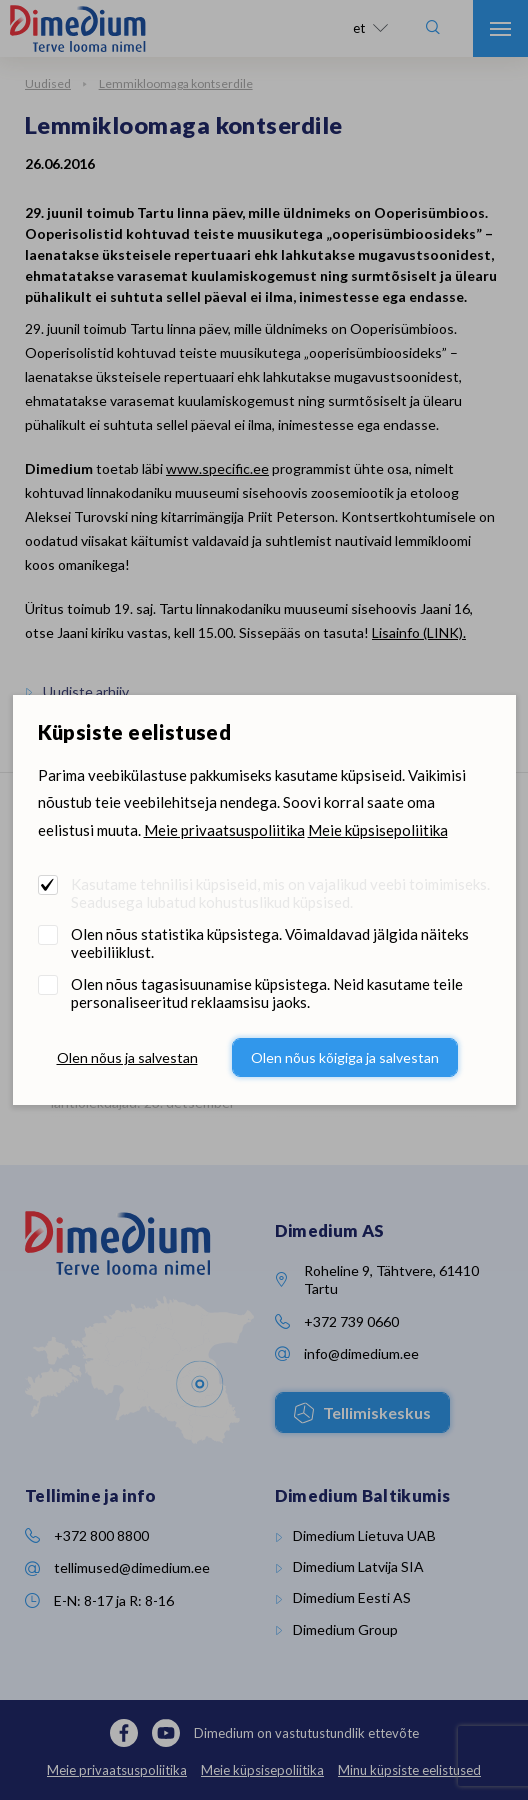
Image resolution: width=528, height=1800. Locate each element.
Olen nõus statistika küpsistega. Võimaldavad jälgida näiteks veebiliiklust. (270, 943)
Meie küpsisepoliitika (378, 830)
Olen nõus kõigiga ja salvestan (345, 1057)
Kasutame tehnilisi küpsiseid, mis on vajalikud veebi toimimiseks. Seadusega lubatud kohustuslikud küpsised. (280, 893)
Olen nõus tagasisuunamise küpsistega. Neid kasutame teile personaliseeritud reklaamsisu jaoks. (267, 993)
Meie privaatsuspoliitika (224, 830)
